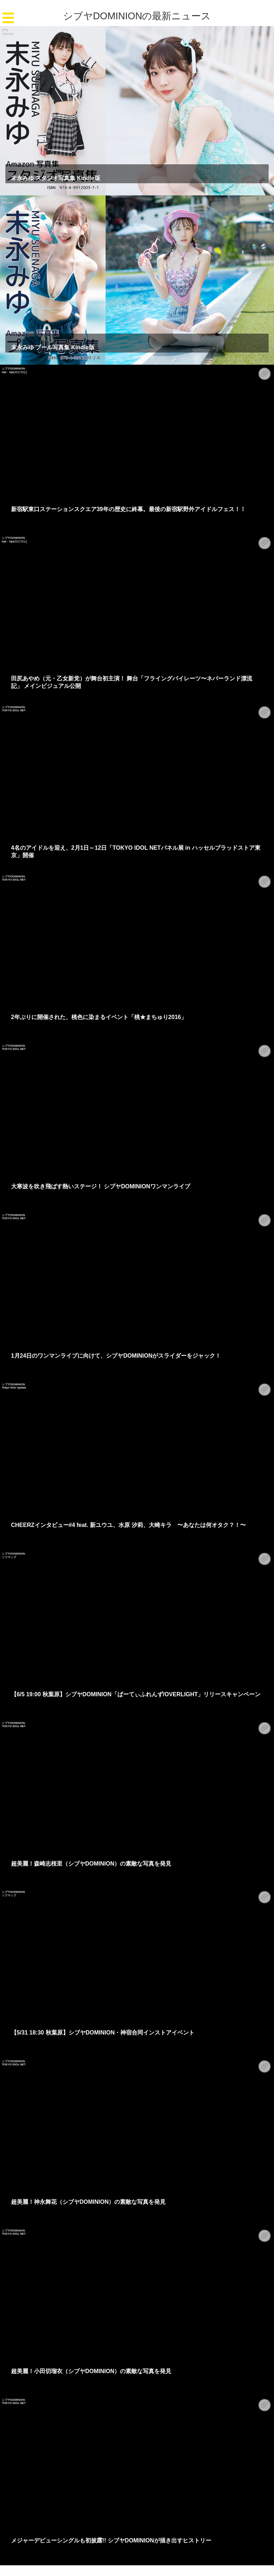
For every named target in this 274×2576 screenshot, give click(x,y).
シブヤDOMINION (13, 368)
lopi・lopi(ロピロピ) (14, 372)
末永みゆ (7, 33)
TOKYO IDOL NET (14, 710)
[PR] (4, 29)
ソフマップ (9, 1557)
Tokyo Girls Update (14, 1387)
